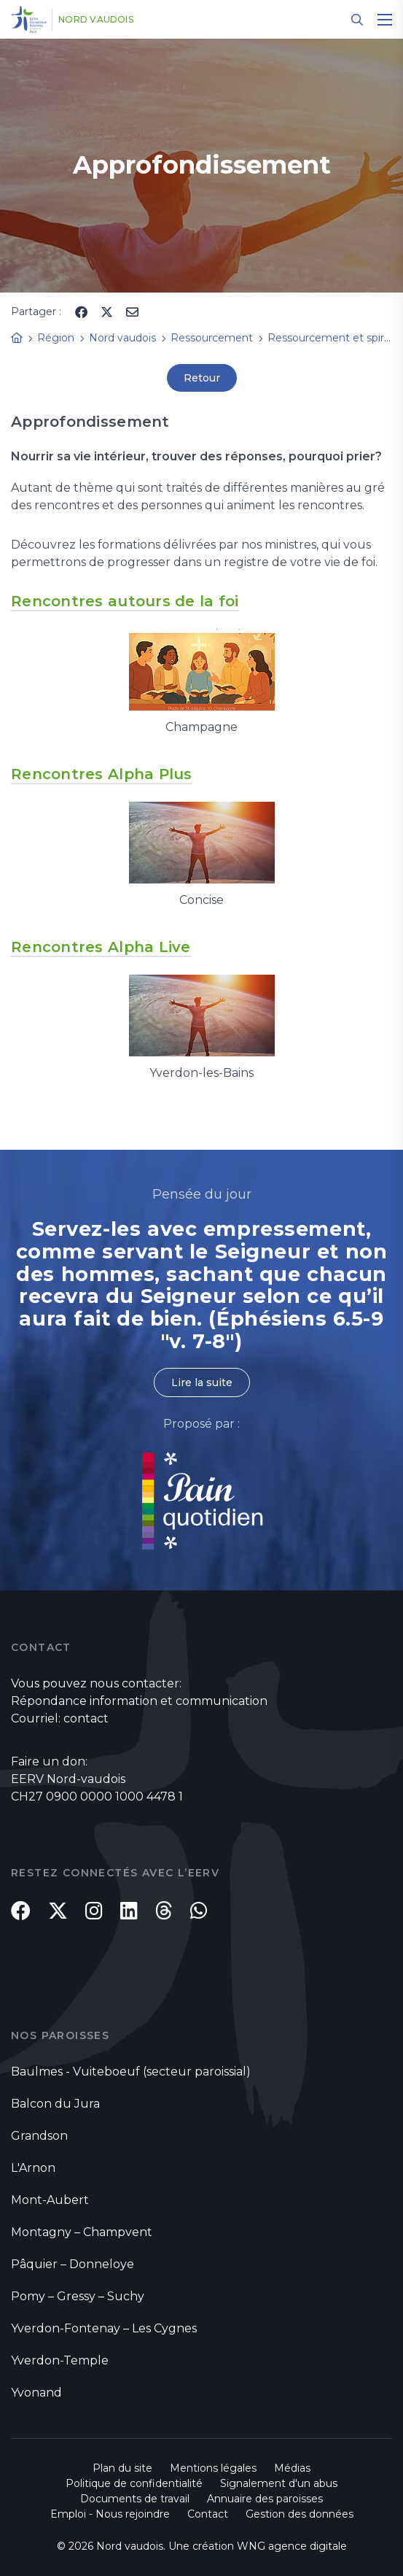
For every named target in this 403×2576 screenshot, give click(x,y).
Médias (292, 2468)
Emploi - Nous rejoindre (110, 2514)
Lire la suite (201, 1382)
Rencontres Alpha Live (101, 947)
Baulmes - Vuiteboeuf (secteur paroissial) (131, 2071)
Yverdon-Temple (60, 2360)
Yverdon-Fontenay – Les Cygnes (104, 2328)
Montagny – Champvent (81, 2232)
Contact (207, 2514)
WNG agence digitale (292, 2546)
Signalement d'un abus (278, 2483)
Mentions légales (213, 2468)
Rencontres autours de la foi (125, 601)
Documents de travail (134, 2498)
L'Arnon (33, 2168)
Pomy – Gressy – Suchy (77, 2296)
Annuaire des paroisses (265, 2498)
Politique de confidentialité (134, 2483)
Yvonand (36, 2392)
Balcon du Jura (55, 2104)
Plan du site (122, 2468)
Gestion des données (299, 2514)
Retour (202, 377)
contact (86, 1718)
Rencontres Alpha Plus (101, 774)
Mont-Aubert (50, 2200)
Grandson (39, 2136)
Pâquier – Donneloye (72, 2264)
